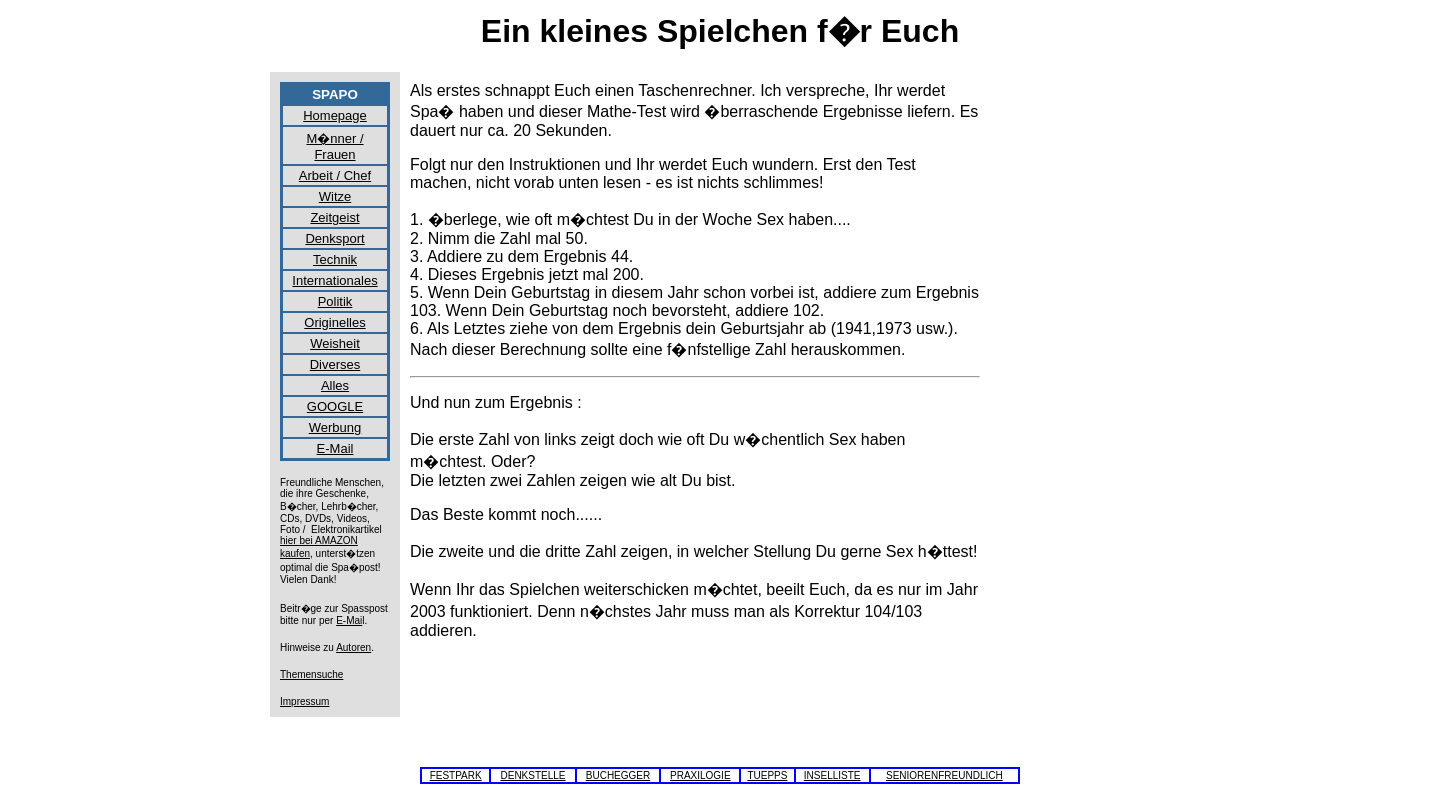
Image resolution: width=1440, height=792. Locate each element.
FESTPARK (456, 775)
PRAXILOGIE (700, 775)
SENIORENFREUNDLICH (944, 775)
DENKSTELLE (532, 775)
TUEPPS (767, 775)
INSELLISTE (832, 775)
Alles (335, 385)
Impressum (304, 701)
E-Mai (349, 620)
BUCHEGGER (618, 775)
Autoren (353, 647)
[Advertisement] (1080, 382)
